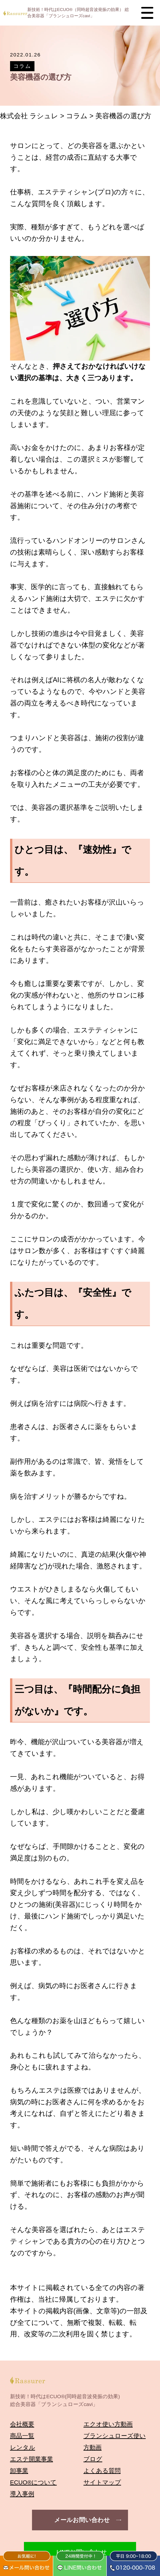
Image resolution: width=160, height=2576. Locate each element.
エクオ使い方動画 (108, 2424)
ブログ (92, 2459)
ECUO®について (33, 2482)
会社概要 (22, 2424)
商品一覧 (22, 2435)
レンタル (22, 2447)
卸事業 (19, 2470)
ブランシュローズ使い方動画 (114, 2441)
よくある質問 (102, 2470)
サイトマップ (102, 2482)
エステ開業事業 (31, 2459)
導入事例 (22, 2494)
